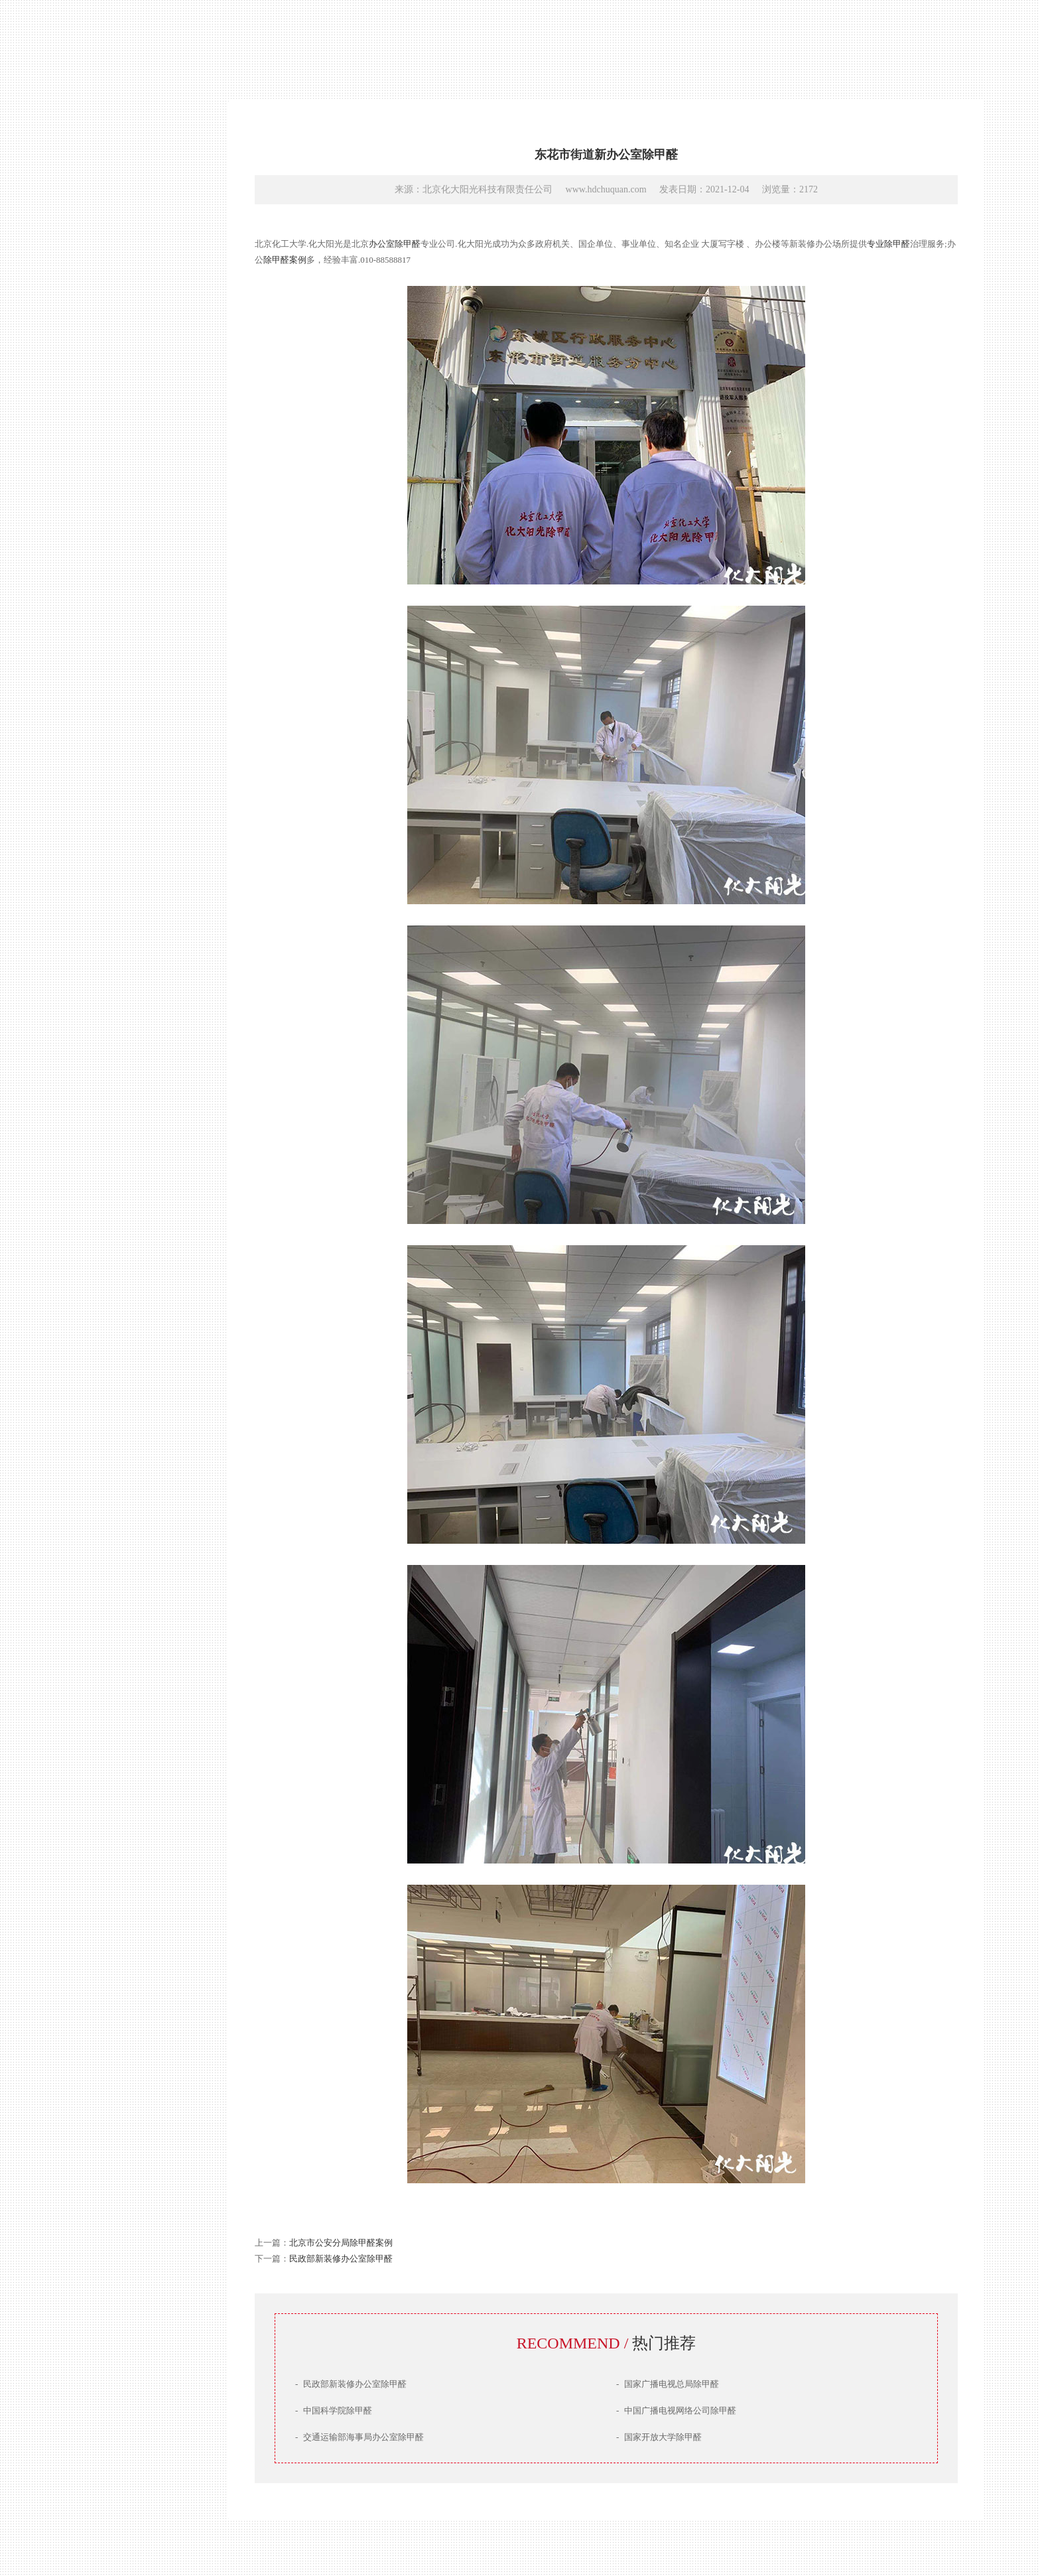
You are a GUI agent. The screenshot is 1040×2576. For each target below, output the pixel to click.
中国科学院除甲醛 (333, 2410)
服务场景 (86, 1395)
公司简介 (86, 1324)
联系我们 (86, 1419)
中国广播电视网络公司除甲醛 (676, 2410)
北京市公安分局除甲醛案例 (341, 2243)
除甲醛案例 (284, 260)
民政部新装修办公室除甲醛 (341, 2259)
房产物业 (423, 45)
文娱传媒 (488, 45)
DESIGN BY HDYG (52, 2519)
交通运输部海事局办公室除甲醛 (359, 2437)
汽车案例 (748, 45)
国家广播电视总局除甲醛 (667, 2384)
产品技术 (86, 1348)
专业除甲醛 (888, 244)
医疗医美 (618, 45)
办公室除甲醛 (395, 244)
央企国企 (358, 45)
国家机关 (228, 45)
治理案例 (86, 1372)
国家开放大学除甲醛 (659, 2437)
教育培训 (553, 45)
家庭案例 (683, 45)
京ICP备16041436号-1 (56, 2503)
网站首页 (86, 1300)
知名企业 (293, 45)
